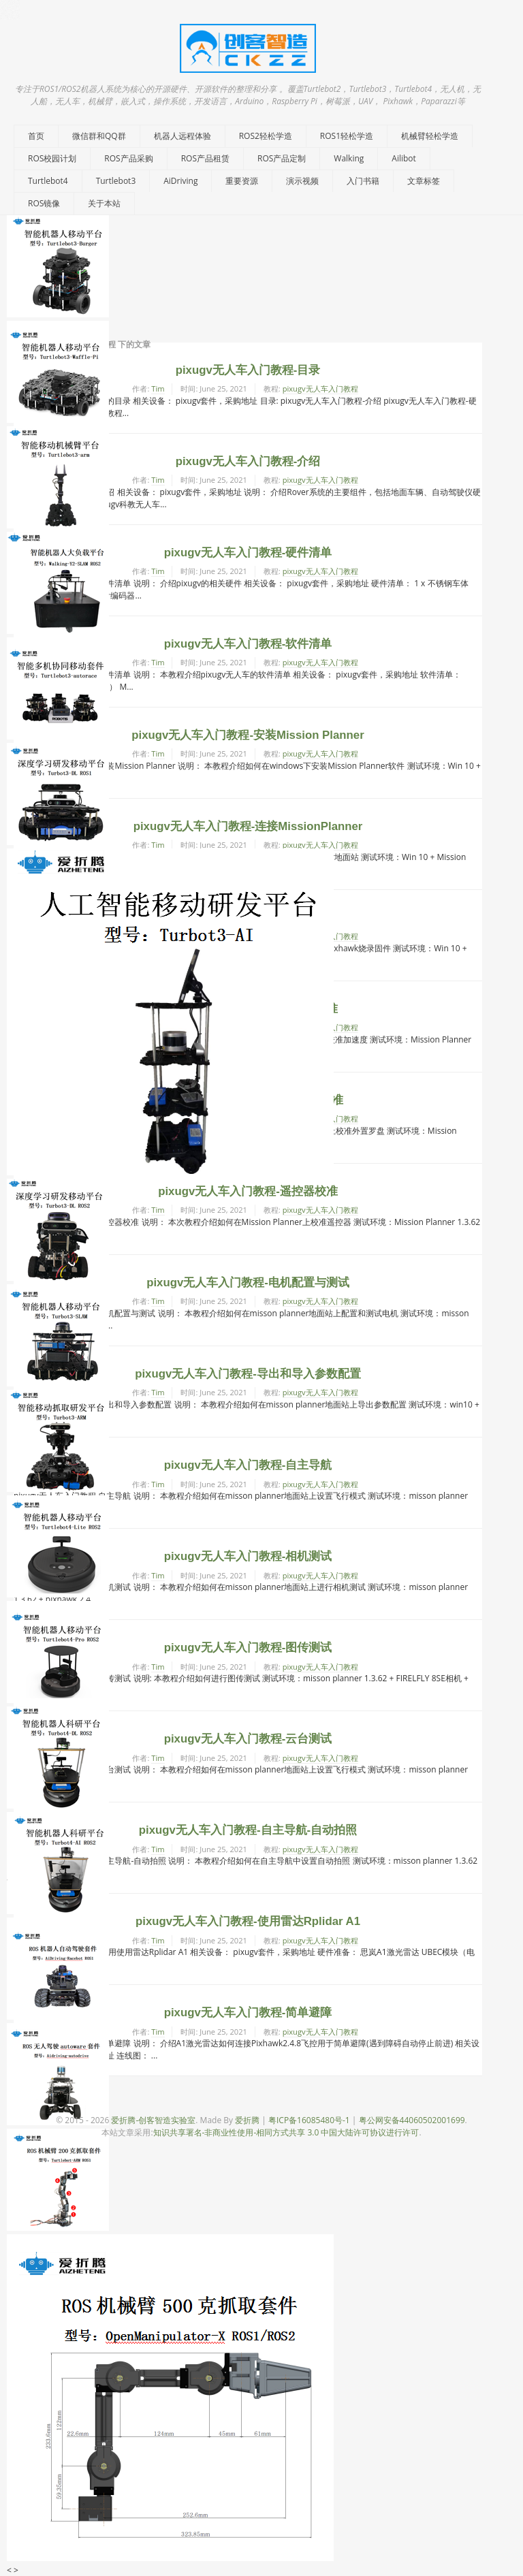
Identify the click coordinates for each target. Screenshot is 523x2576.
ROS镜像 (44, 203)
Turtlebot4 (48, 181)
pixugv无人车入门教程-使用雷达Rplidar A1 (248, 1921)
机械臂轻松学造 (429, 136)
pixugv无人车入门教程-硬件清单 (248, 552)
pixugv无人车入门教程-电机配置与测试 (247, 1282)
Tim (157, 388)
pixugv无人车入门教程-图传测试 (248, 1647)
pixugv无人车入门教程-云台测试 (248, 1738)
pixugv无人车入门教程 (320, 388)
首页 (36, 136)
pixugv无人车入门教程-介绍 (248, 461)
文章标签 (423, 181)
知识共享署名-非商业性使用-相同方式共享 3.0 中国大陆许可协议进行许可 (286, 2132)
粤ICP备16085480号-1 (309, 2120)
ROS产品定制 (281, 158)
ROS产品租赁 (205, 158)
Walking (349, 158)
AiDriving (180, 181)
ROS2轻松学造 (265, 136)
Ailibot (404, 158)
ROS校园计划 (52, 158)
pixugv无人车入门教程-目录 (248, 370)
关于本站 (104, 203)
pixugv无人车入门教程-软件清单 (248, 643)
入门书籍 (363, 181)
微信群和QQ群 (99, 136)
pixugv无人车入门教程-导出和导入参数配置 (248, 1373)
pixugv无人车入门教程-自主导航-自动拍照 (248, 1830)
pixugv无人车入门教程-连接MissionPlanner (248, 826)
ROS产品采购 (128, 158)
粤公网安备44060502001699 (412, 2120)
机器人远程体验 (182, 136)
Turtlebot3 (116, 181)
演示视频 (302, 181)
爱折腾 (247, 2120)
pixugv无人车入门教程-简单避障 (248, 2012)
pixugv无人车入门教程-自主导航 (248, 1465)
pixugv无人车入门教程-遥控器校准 (248, 1191)
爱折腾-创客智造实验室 (153, 2120)
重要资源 (241, 181)
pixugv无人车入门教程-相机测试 (248, 1556)
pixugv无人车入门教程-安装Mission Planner (247, 735)
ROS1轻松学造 (346, 136)
